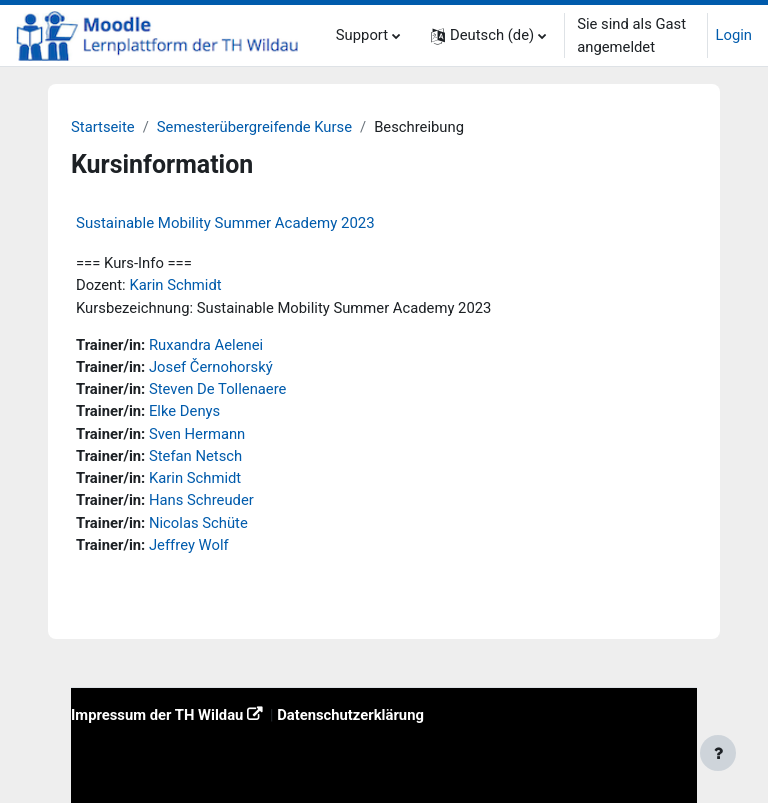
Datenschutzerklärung (350, 715)
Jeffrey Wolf (189, 545)
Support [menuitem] (362, 35)
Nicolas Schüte (198, 523)
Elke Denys (184, 411)
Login (734, 35)
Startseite (103, 127)
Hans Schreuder (201, 500)
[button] (488, 35)
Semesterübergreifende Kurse (254, 127)
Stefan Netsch (195, 456)
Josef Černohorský (211, 367)
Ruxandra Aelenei (206, 345)
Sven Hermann (197, 434)
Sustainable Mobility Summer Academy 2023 (225, 223)
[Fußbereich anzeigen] (718, 753)
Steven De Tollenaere (217, 389)
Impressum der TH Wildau (157, 715)
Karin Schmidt (175, 285)
